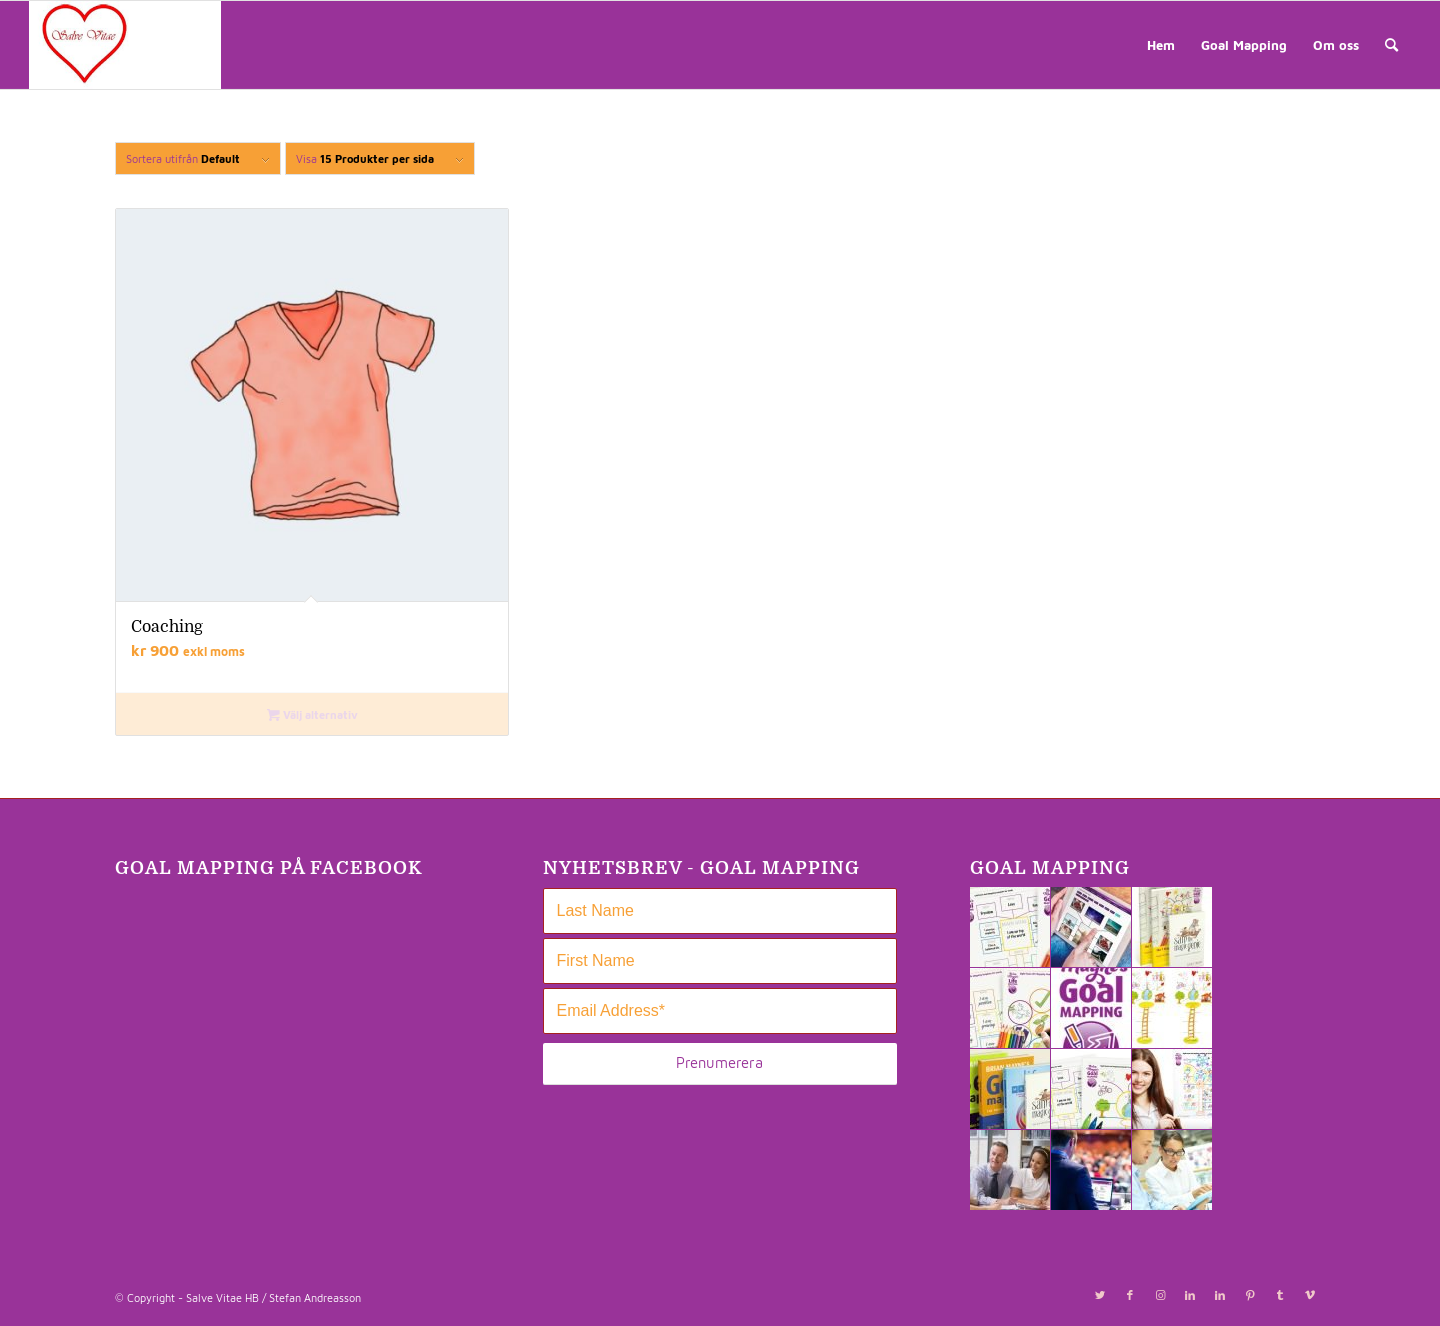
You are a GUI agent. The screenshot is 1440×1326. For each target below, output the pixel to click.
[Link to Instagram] (1160, 1295)
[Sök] (1391, 45)
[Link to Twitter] (1100, 1295)
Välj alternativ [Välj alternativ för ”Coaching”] (312, 714)
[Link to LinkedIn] (1190, 1295)
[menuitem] (1161, 45)
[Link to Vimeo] (1310, 1295)
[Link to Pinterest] (1250, 1295)
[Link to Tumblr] (1280, 1295)
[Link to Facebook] (1130, 1295)
